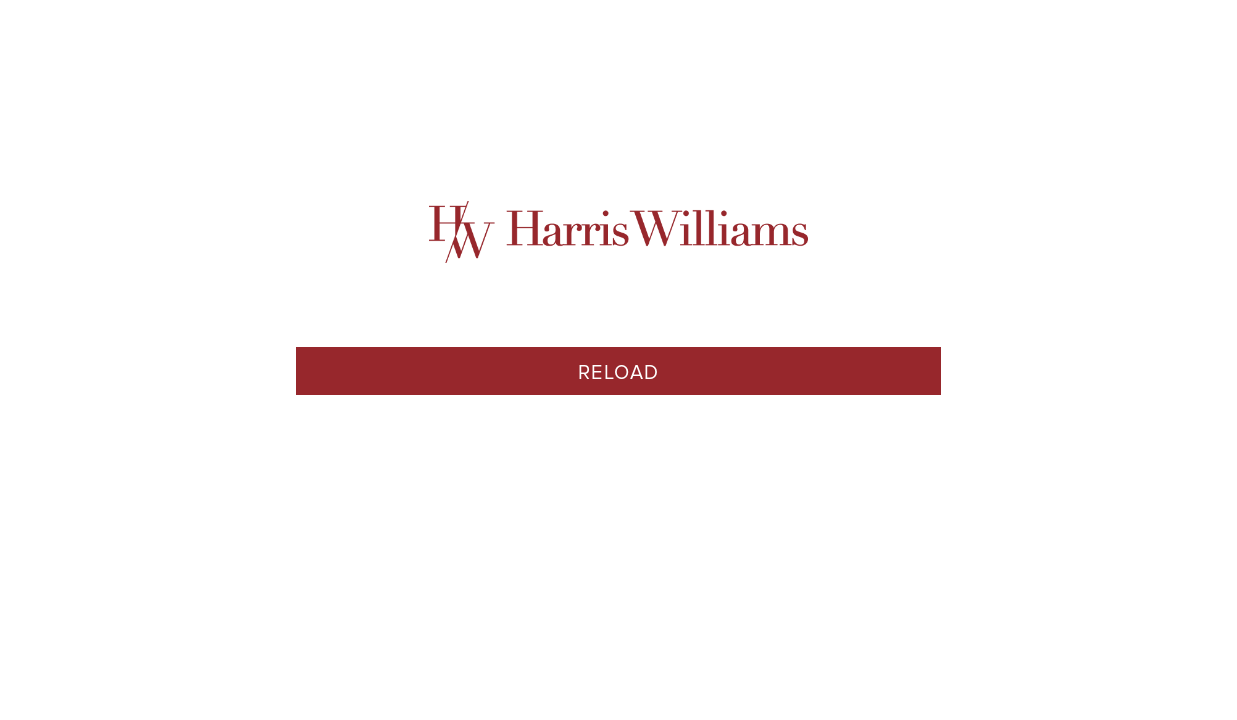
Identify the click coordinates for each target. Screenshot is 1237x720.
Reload (619, 373)
